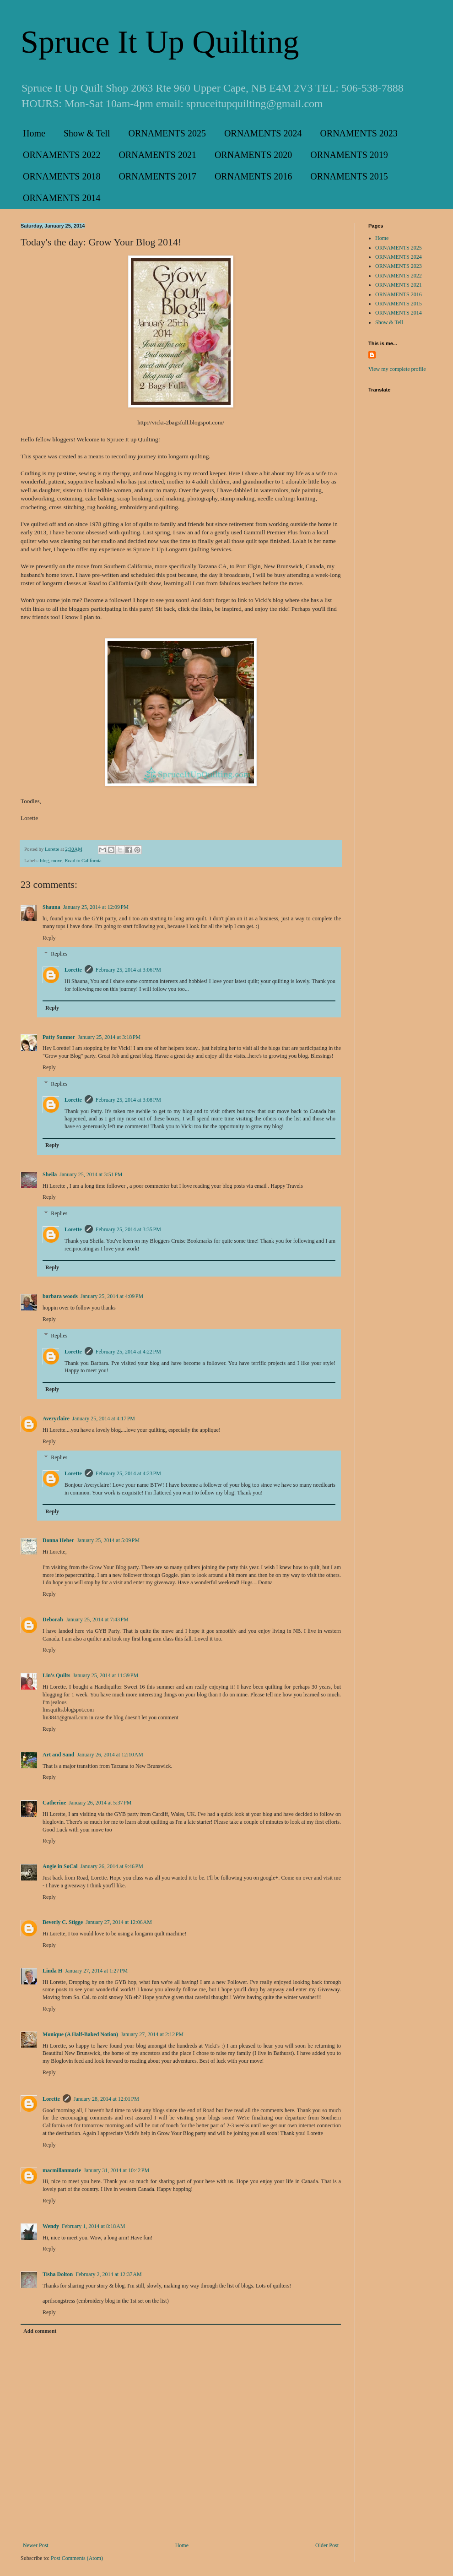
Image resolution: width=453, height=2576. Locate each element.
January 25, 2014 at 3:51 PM (90, 1174)
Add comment (39, 2331)
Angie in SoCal (60, 1866)
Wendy (51, 2226)
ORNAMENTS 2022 (61, 155)
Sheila (50, 1174)
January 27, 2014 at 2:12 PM (152, 2034)
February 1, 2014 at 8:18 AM (93, 2226)
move (56, 860)
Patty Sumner (59, 1037)
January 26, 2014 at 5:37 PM (100, 1802)
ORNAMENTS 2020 (253, 155)
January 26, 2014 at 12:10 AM (110, 1754)
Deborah (53, 1619)
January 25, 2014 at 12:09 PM (96, 907)
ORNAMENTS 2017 (157, 176)
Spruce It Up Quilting (160, 42)
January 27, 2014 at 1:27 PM (96, 1970)
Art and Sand (58, 1754)
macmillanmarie (62, 2170)
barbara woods (60, 1296)
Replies (59, 954)
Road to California (83, 860)
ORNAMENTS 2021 (157, 155)
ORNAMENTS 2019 (349, 155)
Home (34, 133)
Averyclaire (56, 1418)
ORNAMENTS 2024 (263, 133)
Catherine (54, 1802)
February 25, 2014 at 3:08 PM (128, 1100)
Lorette (73, 970)
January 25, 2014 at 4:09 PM (112, 1296)
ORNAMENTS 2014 (61, 198)
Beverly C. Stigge (63, 1922)
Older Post (327, 2545)
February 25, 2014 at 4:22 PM (128, 1351)
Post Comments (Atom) (77, 2558)
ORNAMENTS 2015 (349, 176)
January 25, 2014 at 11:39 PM (105, 1675)
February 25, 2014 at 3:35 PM (128, 1229)
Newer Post (36, 2545)
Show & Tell (87, 133)
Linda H (52, 1970)
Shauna (51, 907)
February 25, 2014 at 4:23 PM (128, 1473)
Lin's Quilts (56, 1675)
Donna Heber (58, 1540)
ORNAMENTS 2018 (61, 176)
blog (44, 860)
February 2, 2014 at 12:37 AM (109, 2274)
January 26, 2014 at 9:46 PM (112, 1866)
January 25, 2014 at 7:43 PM (97, 1619)
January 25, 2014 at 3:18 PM (109, 1037)
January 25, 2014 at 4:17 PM (103, 1418)
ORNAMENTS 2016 (253, 176)
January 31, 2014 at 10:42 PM (116, 2170)
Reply (49, 938)
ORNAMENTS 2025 (166, 133)
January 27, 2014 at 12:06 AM (119, 1922)
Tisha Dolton (58, 2274)
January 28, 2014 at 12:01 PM (106, 2099)
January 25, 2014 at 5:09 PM (108, 1540)
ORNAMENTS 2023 (358, 133)
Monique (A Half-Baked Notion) (80, 2034)
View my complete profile (397, 369)
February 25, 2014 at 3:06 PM (128, 970)
